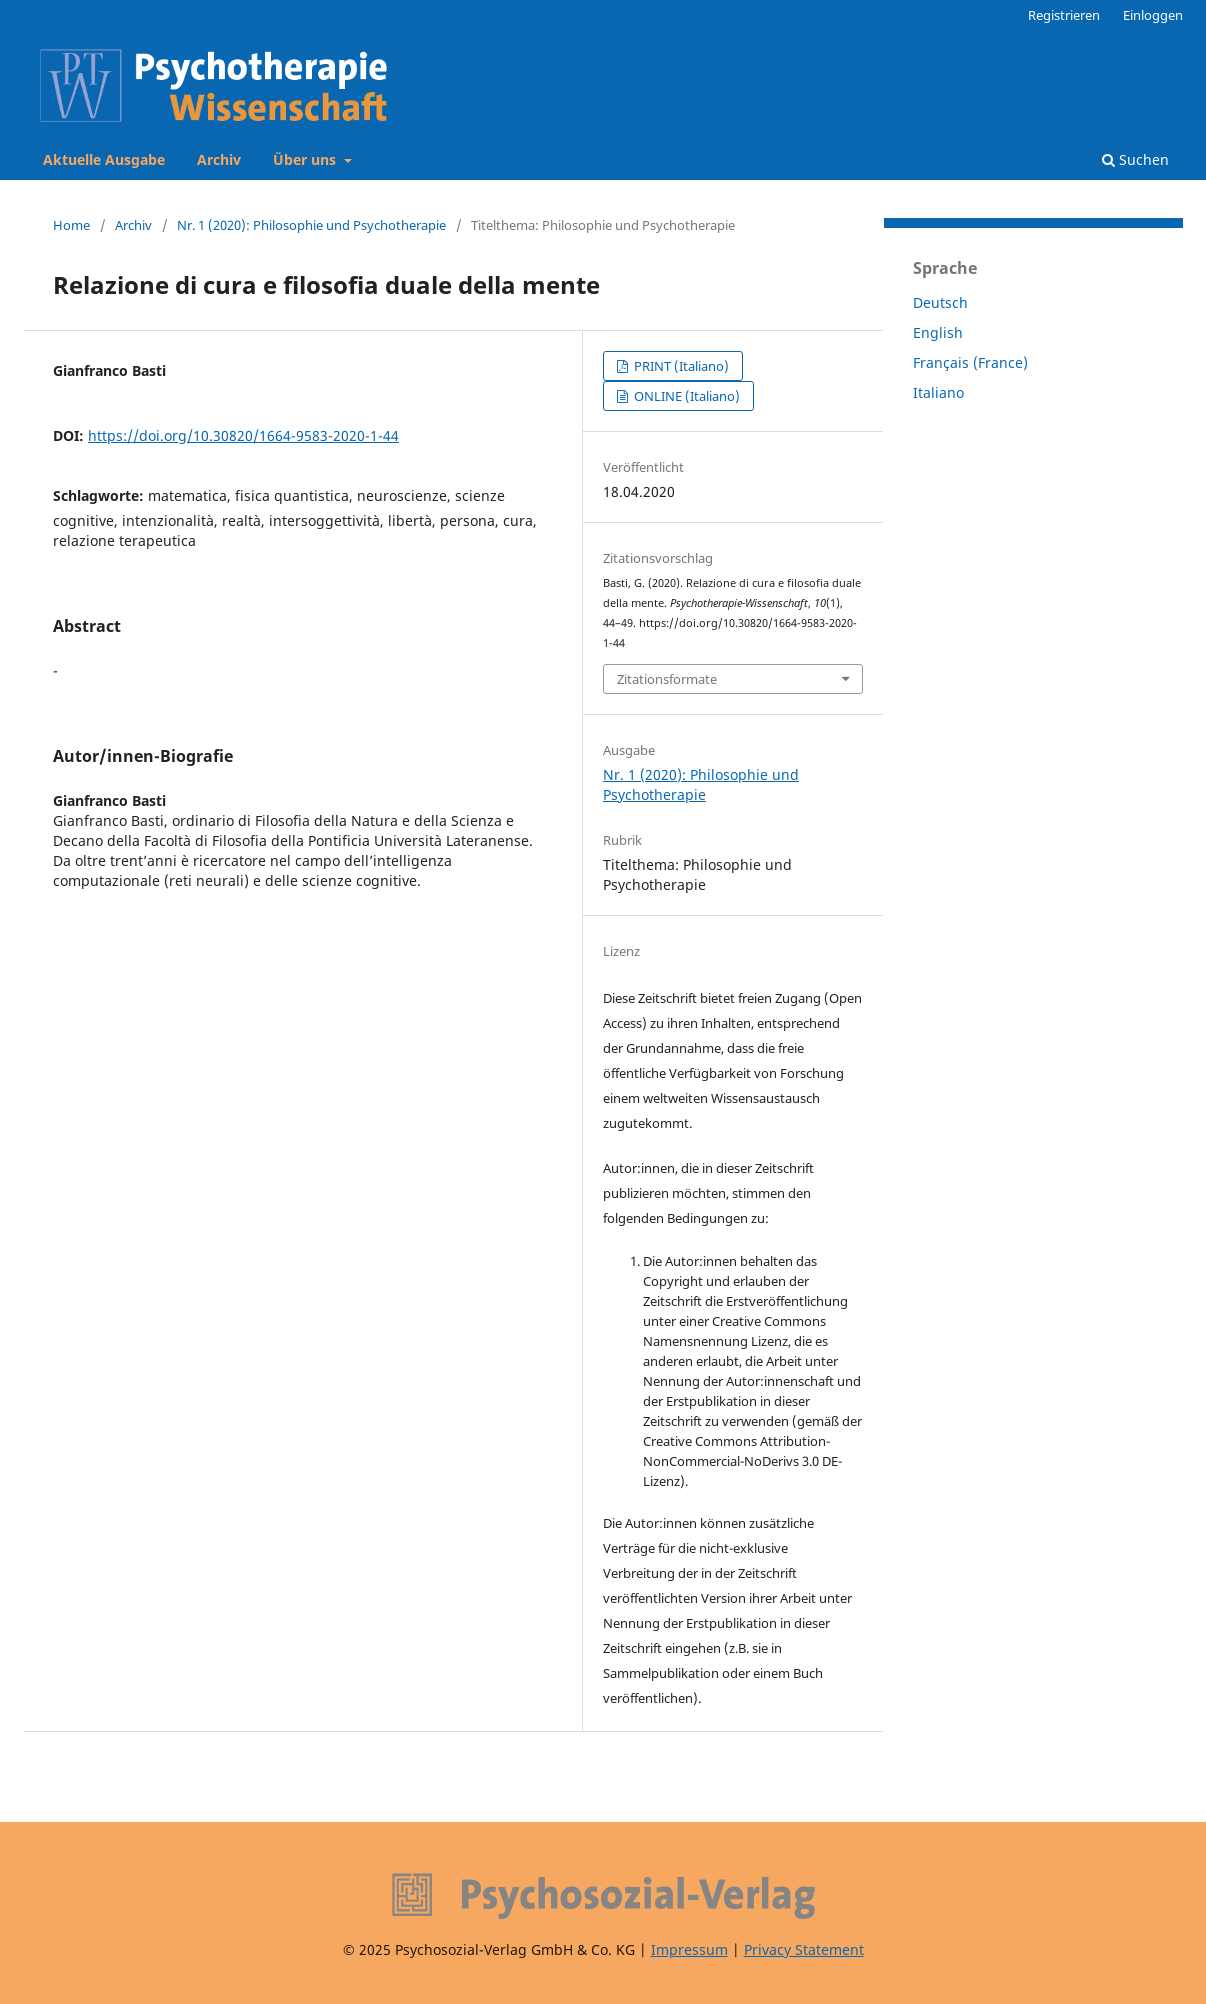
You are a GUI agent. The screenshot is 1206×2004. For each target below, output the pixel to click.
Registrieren (1064, 15)
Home (71, 225)
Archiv (219, 159)
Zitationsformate (667, 679)
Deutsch (940, 302)
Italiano (938, 392)
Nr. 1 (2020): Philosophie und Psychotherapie (311, 225)
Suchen (1135, 159)
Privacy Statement (804, 1949)
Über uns (306, 159)
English (938, 332)
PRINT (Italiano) (680, 366)
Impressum (689, 1949)
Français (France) (970, 362)
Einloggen (1153, 15)
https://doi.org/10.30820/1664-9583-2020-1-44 (243, 435)
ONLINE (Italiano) (685, 396)
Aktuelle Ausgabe (104, 159)
